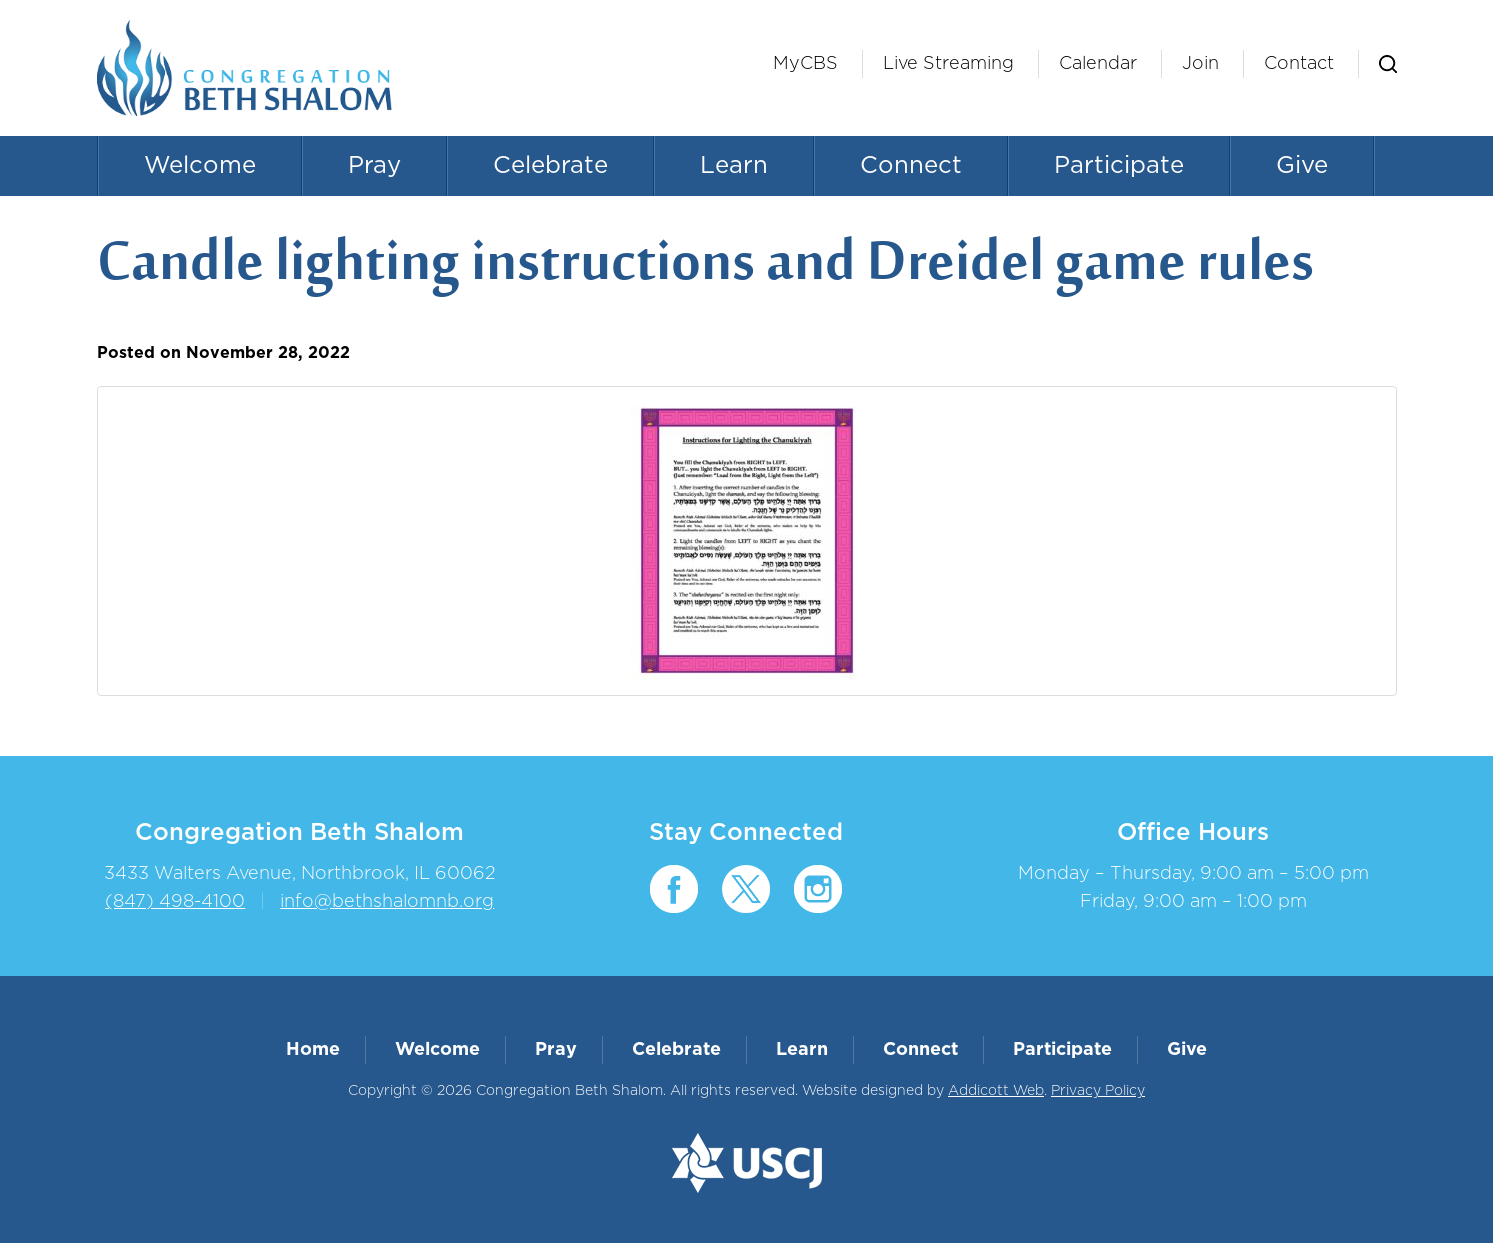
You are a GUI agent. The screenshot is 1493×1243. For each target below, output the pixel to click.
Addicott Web (996, 1091)
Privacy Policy (1098, 1091)
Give (1302, 166)
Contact (1299, 64)
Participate (1119, 166)
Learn (734, 166)
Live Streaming (948, 64)
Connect (911, 166)
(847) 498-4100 (175, 902)
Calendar (1098, 64)
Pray (374, 166)
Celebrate (550, 166)
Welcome (200, 166)
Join (1200, 64)
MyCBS (805, 64)
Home (313, 1050)
